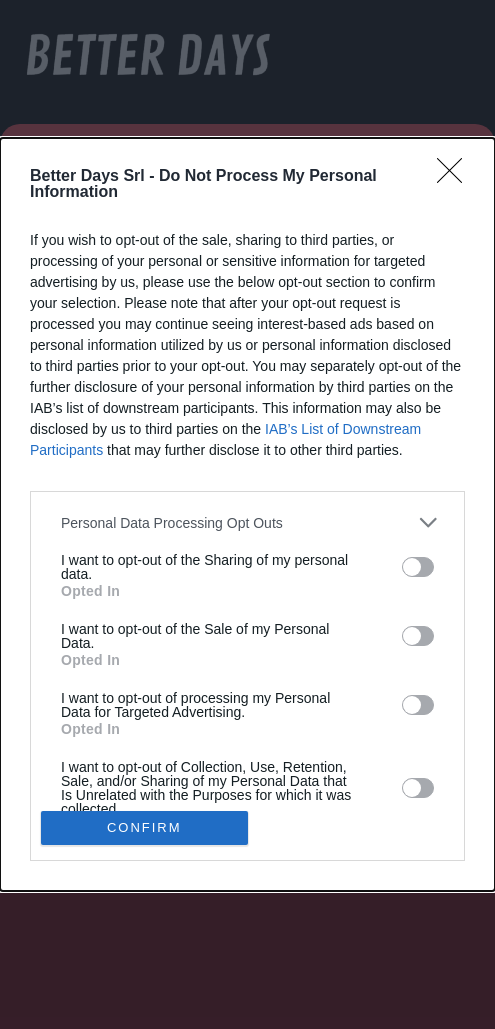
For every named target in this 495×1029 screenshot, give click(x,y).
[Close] (456, 177)
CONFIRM (144, 826)
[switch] (418, 567)
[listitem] (247, 522)
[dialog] (247, 514)
